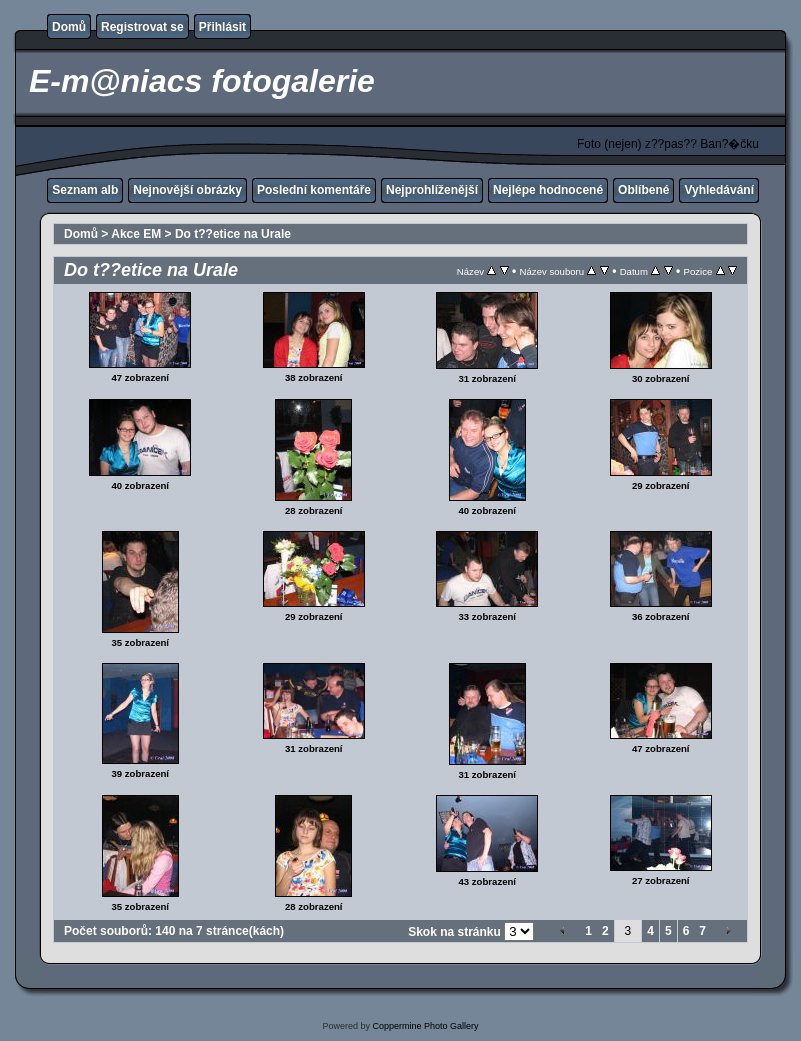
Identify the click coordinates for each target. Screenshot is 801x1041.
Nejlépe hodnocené (548, 190)
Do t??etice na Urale (233, 234)
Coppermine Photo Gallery (425, 1026)
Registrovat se (142, 27)
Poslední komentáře (314, 190)
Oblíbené (643, 190)
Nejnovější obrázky (187, 190)
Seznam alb (85, 190)
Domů (69, 27)
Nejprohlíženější (432, 190)
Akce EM (136, 234)
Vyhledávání (719, 190)
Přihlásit (222, 27)
